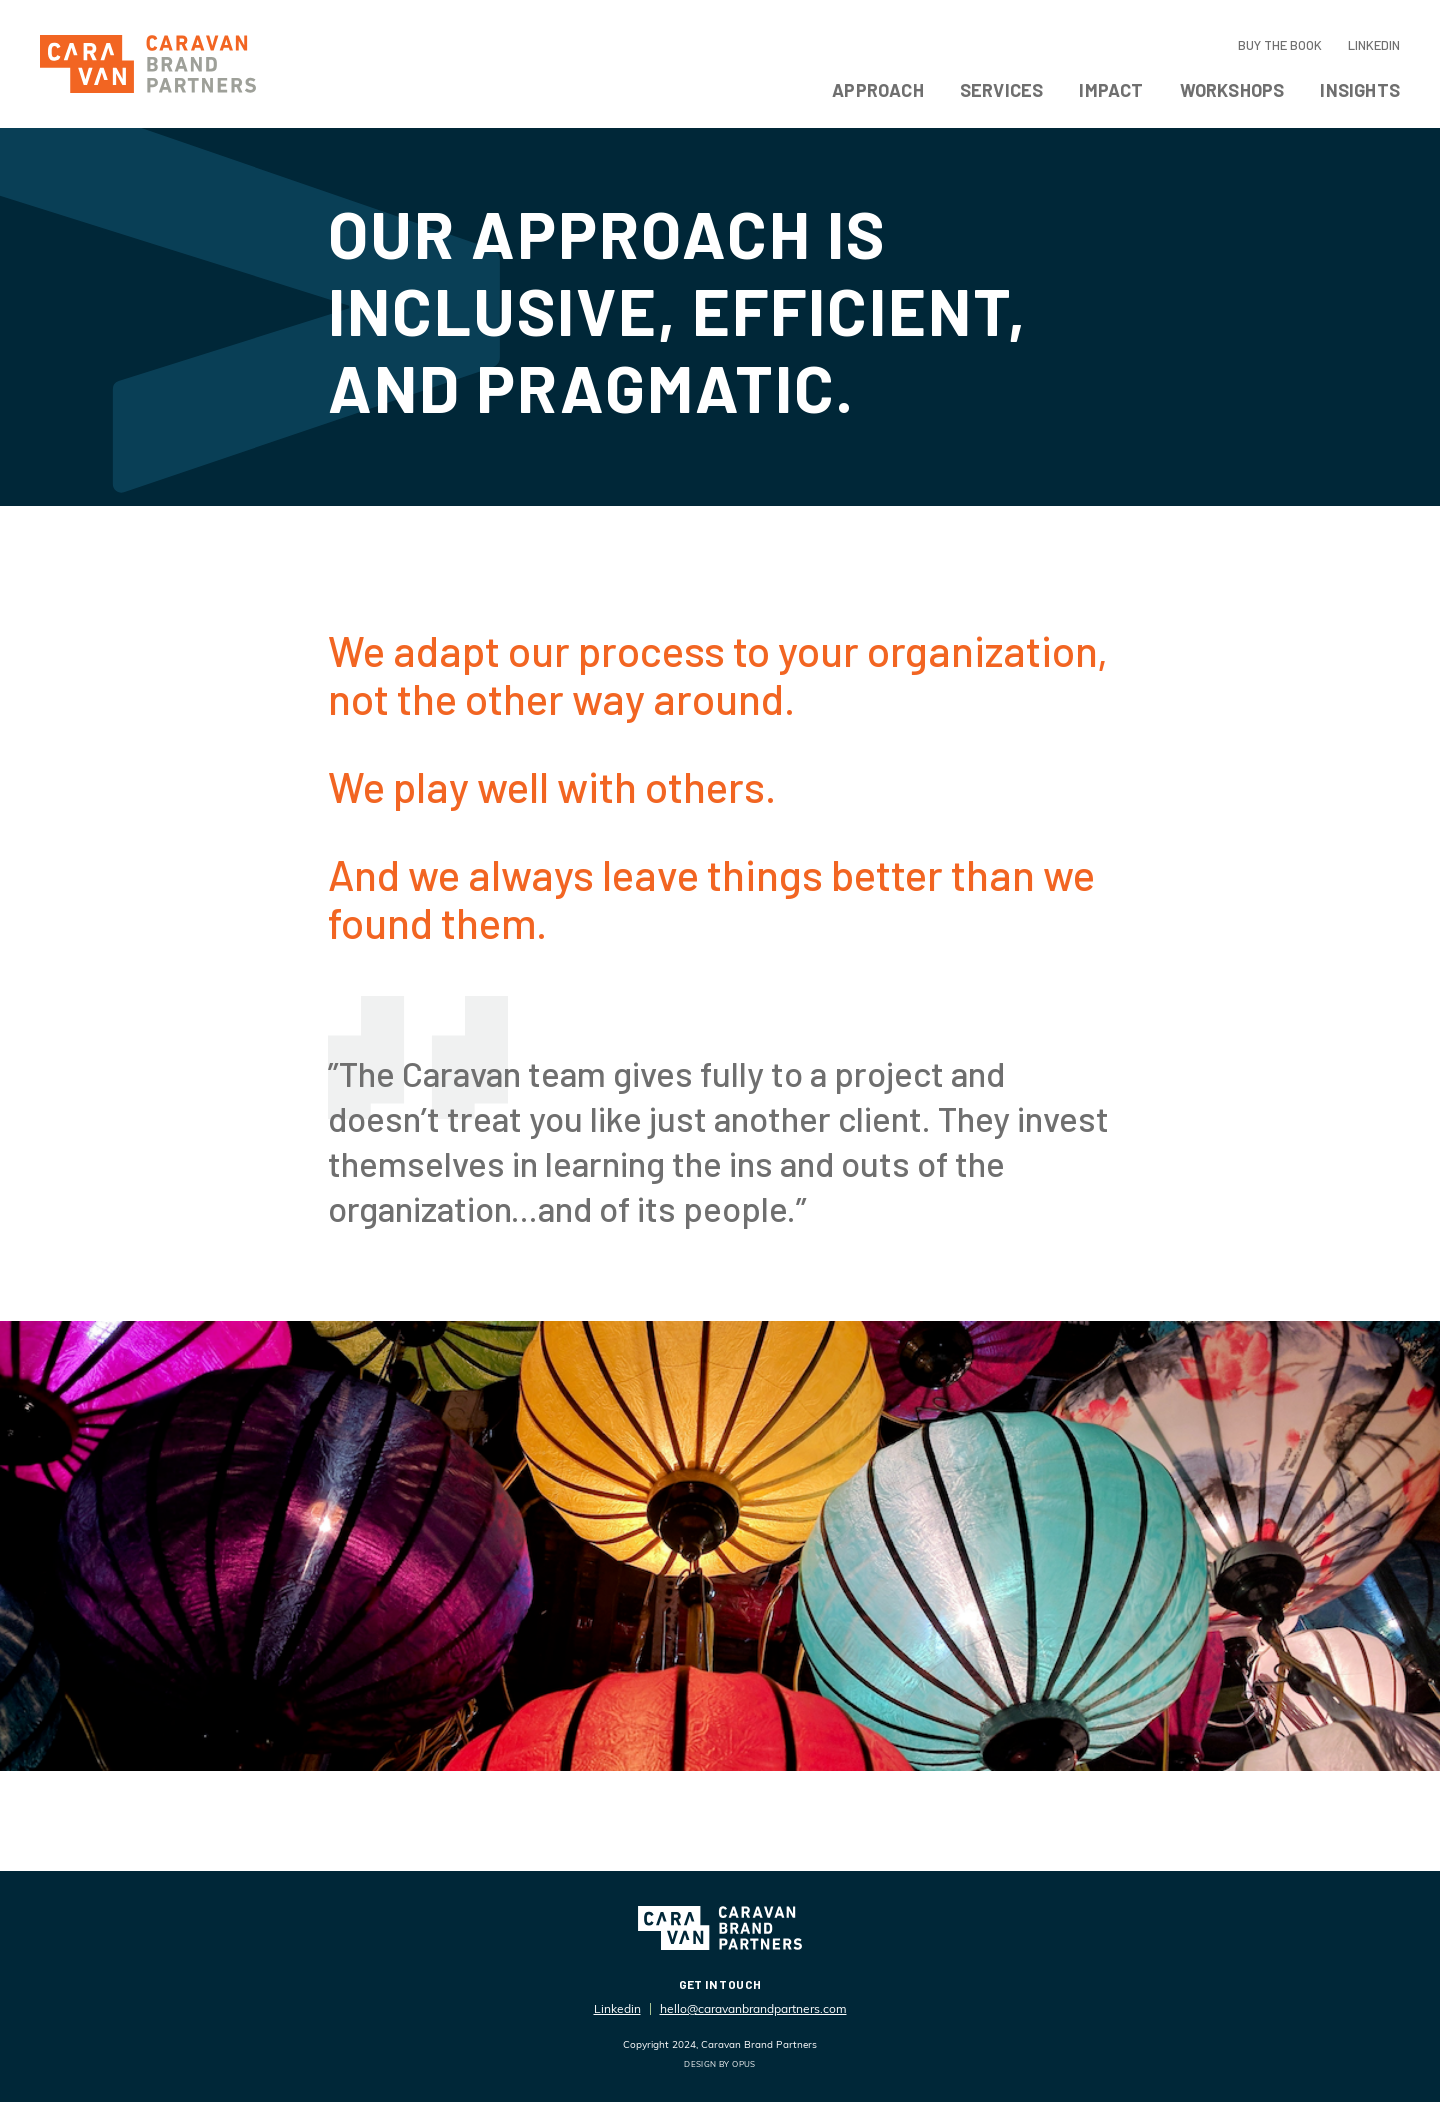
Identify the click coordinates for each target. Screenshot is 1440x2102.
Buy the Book (1280, 45)
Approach (878, 90)
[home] (148, 64)
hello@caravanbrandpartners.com (753, 2008)
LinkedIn (1374, 45)
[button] (878, 94)
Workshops (1232, 90)
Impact (1111, 90)
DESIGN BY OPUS (720, 2064)
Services (1002, 90)
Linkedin (617, 2008)
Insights (1360, 90)
